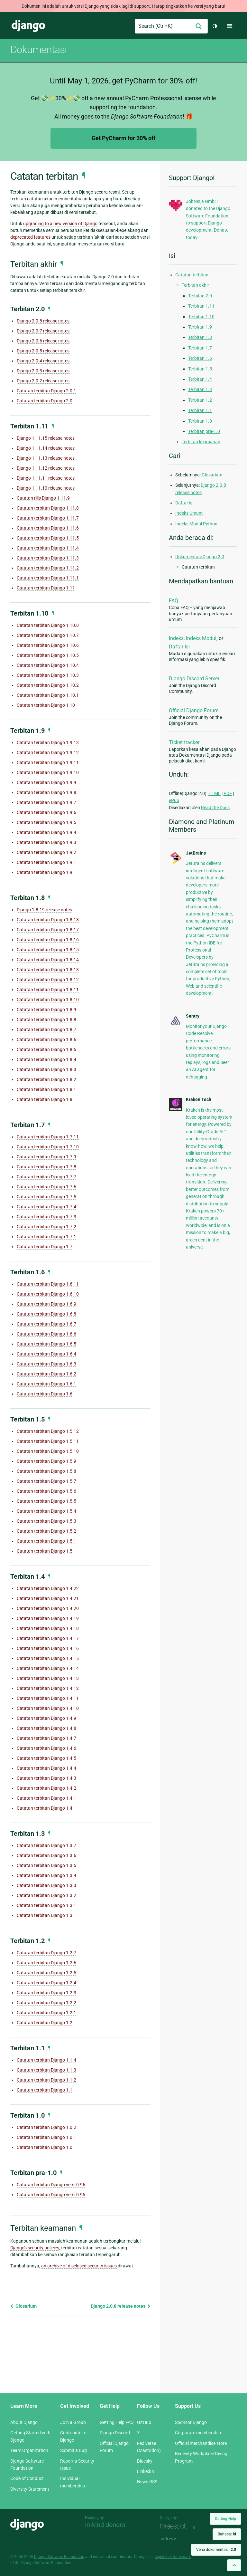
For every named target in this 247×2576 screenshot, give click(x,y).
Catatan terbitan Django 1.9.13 (48, 742)
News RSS (147, 2481)
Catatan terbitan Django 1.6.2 (46, 1373)
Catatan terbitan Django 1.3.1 (46, 1905)
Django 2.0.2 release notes (43, 380)
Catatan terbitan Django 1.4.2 (46, 1788)
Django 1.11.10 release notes (46, 488)
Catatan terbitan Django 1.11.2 (48, 567)
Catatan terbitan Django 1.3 (44, 1915)
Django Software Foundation (59, 2556)
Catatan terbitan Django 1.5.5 (46, 1501)
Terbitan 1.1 (200, 410)
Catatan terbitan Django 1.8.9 (46, 1009)
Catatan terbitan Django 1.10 (46, 705)
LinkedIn (145, 2471)
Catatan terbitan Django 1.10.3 (48, 675)
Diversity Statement (29, 2489)
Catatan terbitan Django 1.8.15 (48, 949)
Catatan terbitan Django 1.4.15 (48, 1658)
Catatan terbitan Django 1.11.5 (48, 538)
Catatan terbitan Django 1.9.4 (46, 832)
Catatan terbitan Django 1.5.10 (48, 1451)
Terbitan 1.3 (200, 389)
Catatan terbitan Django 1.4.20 (48, 1608)
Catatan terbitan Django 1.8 (44, 1099)
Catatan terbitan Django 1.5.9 (46, 1461)
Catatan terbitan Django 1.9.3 (46, 842)
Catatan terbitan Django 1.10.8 (48, 625)
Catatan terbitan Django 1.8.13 (48, 969)
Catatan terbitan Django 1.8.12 (48, 979)
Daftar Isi (179, 647)
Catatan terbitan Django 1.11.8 (48, 508)
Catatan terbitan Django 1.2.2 (46, 2002)
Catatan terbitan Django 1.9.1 (46, 862)
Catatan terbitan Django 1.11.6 (48, 528)
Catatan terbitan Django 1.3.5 (46, 1865)
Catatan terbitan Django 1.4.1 (46, 1798)
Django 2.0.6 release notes (43, 340)
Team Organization (29, 2450)
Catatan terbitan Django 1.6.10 (48, 1294)
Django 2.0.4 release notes (43, 360)
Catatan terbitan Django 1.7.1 (46, 1236)
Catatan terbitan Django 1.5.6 (46, 1491)
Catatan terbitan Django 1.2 (44, 2022)
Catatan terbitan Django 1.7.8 (46, 1166)
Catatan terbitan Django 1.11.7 (48, 518)
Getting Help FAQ (117, 2422)
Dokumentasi (38, 49)
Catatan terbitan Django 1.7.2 (46, 1226)
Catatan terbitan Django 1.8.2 (46, 1079)
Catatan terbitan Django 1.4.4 (46, 1768)
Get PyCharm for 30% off (123, 138)
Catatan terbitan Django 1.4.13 (48, 1678)
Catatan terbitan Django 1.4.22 (48, 1588)
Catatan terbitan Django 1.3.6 (46, 1855)
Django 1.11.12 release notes (46, 468)
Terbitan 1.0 (200, 421)
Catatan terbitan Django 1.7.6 (46, 1186)
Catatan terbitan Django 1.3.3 (46, 1885)
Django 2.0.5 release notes (43, 350)
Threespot (175, 2526)
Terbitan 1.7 (200, 347)
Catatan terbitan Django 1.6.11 (48, 1284)
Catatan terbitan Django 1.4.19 (48, 1618)
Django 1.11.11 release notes (46, 478)
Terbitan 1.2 (200, 400)
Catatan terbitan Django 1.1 (44, 2089)
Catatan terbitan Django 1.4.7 (46, 1738)
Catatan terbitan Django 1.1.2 (46, 2080)
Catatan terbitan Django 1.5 (44, 1551)
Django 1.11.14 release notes (46, 448)
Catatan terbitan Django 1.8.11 (48, 989)
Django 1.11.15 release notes (46, 438)
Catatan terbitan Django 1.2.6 (46, 1962)
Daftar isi (184, 502)
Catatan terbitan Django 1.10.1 (48, 695)
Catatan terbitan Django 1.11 (46, 587)
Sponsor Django (191, 2422)
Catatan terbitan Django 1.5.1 (46, 1541)
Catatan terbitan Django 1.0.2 (46, 2127)
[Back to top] (234, 2565)
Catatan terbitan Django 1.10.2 (48, 685)
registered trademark (173, 2556)
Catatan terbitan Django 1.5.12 (48, 1431)
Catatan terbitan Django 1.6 (44, 1393)
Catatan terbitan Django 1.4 (44, 1808)
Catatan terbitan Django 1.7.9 (46, 1156)
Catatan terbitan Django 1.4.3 (46, 1778)
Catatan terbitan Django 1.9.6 (46, 812)
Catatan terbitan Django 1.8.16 (48, 939)
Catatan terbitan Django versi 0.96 (51, 2184)
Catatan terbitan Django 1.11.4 (48, 548)
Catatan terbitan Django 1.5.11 (48, 1441)
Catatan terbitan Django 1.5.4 (46, 1511)
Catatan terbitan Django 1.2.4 (46, 1982)
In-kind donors (105, 2525)
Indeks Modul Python (196, 523)
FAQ (173, 601)
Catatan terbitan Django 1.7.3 (46, 1216)
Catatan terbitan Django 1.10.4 (48, 665)
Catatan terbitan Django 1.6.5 (46, 1343)
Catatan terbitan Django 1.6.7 (46, 1323)
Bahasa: (227, 2534)
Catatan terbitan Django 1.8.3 (46, 1069)
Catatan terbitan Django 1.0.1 (46, 2137)
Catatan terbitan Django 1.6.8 (46, 1314)
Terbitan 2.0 (200, 295)
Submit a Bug (73, 2450)
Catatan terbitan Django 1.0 (44, 2147)
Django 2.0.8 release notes (43, 320)
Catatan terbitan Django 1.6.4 (46, 1353)
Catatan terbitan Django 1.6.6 (46, 1333)
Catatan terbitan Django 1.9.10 (48, 772)
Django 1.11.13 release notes (46, 458)
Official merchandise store (201, 2443)
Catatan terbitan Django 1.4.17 (48, 1638)
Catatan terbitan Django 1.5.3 (46, 1521)
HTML (214, 793)
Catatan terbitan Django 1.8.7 (46, 1029)
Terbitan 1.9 (200, 327)
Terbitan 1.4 (200, 379)
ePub (174, 800)
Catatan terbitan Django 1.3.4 (46, 1875)
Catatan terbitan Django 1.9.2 (46, 852)
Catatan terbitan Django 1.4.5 (46, 1758)
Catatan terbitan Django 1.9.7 (46, 802)
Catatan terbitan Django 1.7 (44, 1246)
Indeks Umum (189, 513)
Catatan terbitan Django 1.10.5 (48, 655)
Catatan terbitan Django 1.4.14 (48, 1668)
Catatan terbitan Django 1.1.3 (46, 2070)
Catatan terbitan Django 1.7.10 (48, 1146)
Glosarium (23, 2306)
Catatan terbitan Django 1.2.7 (46, 1952)
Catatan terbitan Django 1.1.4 (46, 2060)
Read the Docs (215, 807)
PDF (228, 793)
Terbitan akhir (195, 285)
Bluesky (144, 2461)
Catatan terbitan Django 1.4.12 (48, 1688)
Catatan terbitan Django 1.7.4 (46, 1206)
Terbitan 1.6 (200, 358)
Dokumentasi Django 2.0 (199, 556)
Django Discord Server (194, 678)
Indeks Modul (201, 638)
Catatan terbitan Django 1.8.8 (46, 1019)
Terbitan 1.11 (201, 306)
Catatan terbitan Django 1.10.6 (48, 645)
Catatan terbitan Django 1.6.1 (46, 1383)
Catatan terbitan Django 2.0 (44, 400)
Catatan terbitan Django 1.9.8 (46, 792)
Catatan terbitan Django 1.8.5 (46, 1049)
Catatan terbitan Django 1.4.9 (46, 1718)
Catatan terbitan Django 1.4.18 (48, 1628)
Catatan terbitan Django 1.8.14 (48, 959)
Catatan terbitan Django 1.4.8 (46, 1728)
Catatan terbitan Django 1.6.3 (46, 1363)
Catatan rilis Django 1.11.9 (43, 498)
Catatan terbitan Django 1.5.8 (46, 1471)
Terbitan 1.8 (200, 337)
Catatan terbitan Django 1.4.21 (48, 1598)
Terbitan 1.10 (201, 316)
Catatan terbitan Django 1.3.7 (46, 1845)
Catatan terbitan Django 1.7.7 (46, 1176)
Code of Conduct (27, 2478)
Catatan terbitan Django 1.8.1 (46, 1089)
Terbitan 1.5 (200, 368)
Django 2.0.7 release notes (43, 330)
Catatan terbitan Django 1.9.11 (48, 762)
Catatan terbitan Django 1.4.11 (48, 1698)
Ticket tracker (184, 742)
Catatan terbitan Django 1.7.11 (48, 1136)
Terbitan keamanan (201, 441)
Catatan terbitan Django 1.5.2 (46, 1531)
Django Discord (115, 2432)
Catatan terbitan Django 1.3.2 (46, 1895)
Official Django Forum (194, 710)
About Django (24, 2422)
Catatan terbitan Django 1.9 (44, 872)
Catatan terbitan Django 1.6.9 (46, 1304)
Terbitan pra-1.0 (204, 431)
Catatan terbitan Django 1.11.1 (48, 577)
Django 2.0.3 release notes (43, 370)
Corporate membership (198, 2432)
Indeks (176, 638)
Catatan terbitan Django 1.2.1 (46, 2012)
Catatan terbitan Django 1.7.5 (46, 1196)
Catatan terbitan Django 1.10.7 (48, 635)
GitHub (144, 2422)
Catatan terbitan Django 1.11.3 (48, 557)
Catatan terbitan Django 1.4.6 (46, 1748)
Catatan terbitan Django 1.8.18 (48, 919)
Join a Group (73, 2422)
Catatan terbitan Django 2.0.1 (46, 390)
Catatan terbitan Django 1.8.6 (46, 1039)
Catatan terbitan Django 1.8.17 (48, 929)
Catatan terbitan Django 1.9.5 (46, 822)
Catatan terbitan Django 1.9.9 (46, 782)
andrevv (175, 2538)
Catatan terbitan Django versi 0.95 (51, 2194)
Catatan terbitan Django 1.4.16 (48, 1648)
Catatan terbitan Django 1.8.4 (46, 1059)
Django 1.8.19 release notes (44, 909)
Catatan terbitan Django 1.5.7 (46, 1481)
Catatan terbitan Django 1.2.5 (46, 1972)
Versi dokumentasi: (216, 2549)
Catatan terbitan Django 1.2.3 (46, 1992)
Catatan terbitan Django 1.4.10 (48, 1708)
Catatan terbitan (191, 274)
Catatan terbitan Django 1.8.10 (48, 999)
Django (28, 26)
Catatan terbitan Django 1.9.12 (48, 752)
